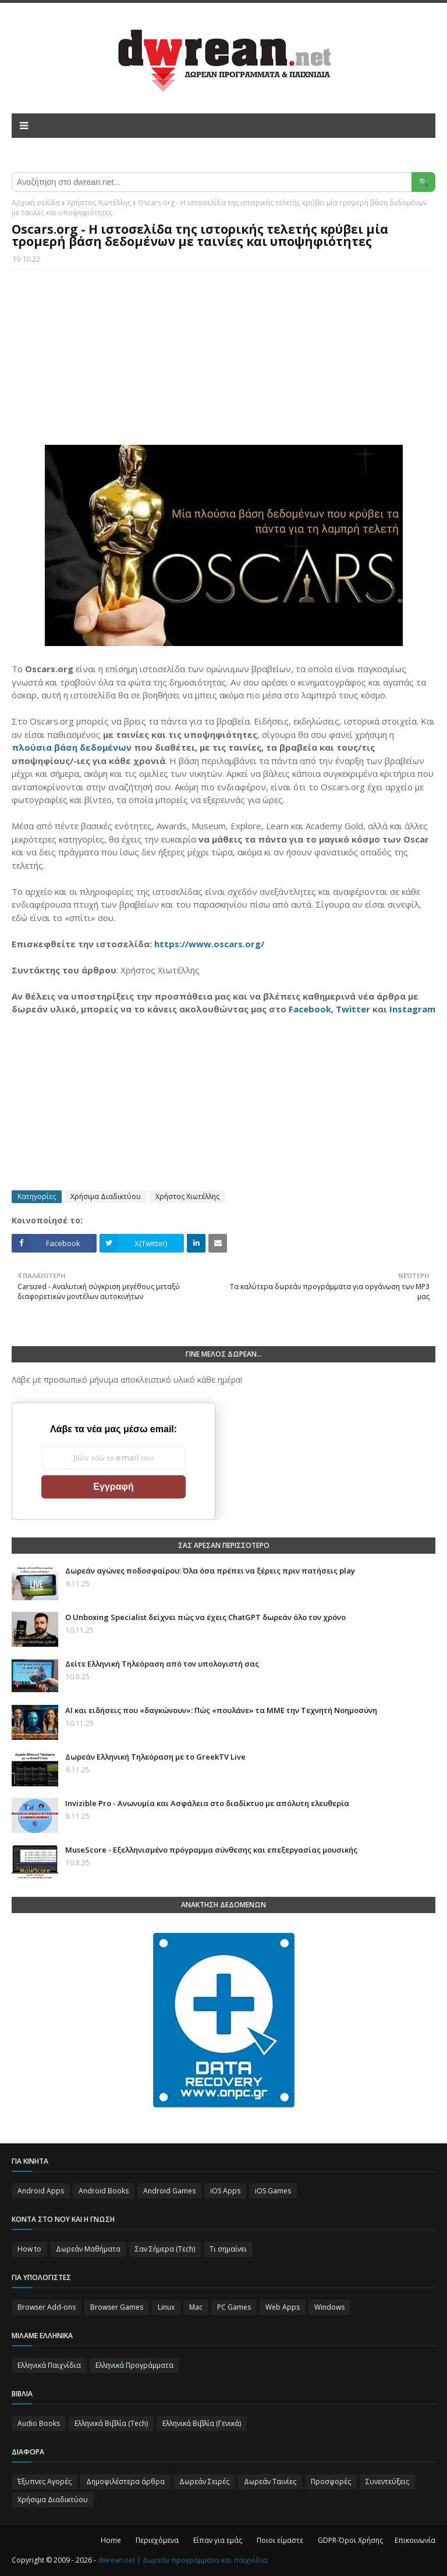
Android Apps (40, 2191)
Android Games (169, 2191)
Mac (196, 2307)
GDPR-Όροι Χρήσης (350, 2540)
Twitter (353, 1009)
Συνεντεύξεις (387, 2481)
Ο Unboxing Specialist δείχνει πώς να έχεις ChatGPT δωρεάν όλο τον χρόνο (205, 1617)
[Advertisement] (223, 363)
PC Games (234, 2307)
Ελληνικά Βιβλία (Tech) (111, 2423)
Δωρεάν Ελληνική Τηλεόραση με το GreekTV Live (155, 1756)
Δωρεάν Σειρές (204, 2481)
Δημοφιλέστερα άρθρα (125, 2481)
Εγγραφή (113, 1487)
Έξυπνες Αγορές (44, 2481)
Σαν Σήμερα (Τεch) (165, 2249)
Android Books (104, 2191)
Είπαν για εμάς (217, 2540)
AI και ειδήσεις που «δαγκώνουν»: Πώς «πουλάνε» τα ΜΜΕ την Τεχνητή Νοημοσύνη (221, 1710)
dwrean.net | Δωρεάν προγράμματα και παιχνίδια (182, 2560)
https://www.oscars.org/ (209, 944)
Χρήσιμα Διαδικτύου (105, 1196)
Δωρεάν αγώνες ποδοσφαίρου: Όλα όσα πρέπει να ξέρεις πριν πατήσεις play (210, 1570)
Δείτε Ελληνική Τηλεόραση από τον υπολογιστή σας (162, 1663)
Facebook (310, 1009)
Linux (166, 2307)
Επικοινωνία (415, 2540)
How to (29, 2249)
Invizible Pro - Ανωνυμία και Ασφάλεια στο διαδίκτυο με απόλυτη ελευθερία (207, 1803)
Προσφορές (331, 2481)
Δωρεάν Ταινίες (270, 2481)
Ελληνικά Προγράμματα (134, 2365)
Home (111, 2540)
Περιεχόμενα (157, 2540)
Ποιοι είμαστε (280, 2540)
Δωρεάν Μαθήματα (88, 2249)
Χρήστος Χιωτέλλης (99, 203)
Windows (329, 2307)
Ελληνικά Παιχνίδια (49, 2365)
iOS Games (273, 2191)
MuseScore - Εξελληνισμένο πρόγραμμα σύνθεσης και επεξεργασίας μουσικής (211, 1849)
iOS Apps (225, 2191)
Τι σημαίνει (228, 2249)
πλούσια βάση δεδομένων (72, 747)
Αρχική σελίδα (36, 203)
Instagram (412, 1009)
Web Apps (282, 2307)
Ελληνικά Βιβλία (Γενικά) (201, 2423)
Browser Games (116, 2307)
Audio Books (38, 2423)
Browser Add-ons (46, 2307)
